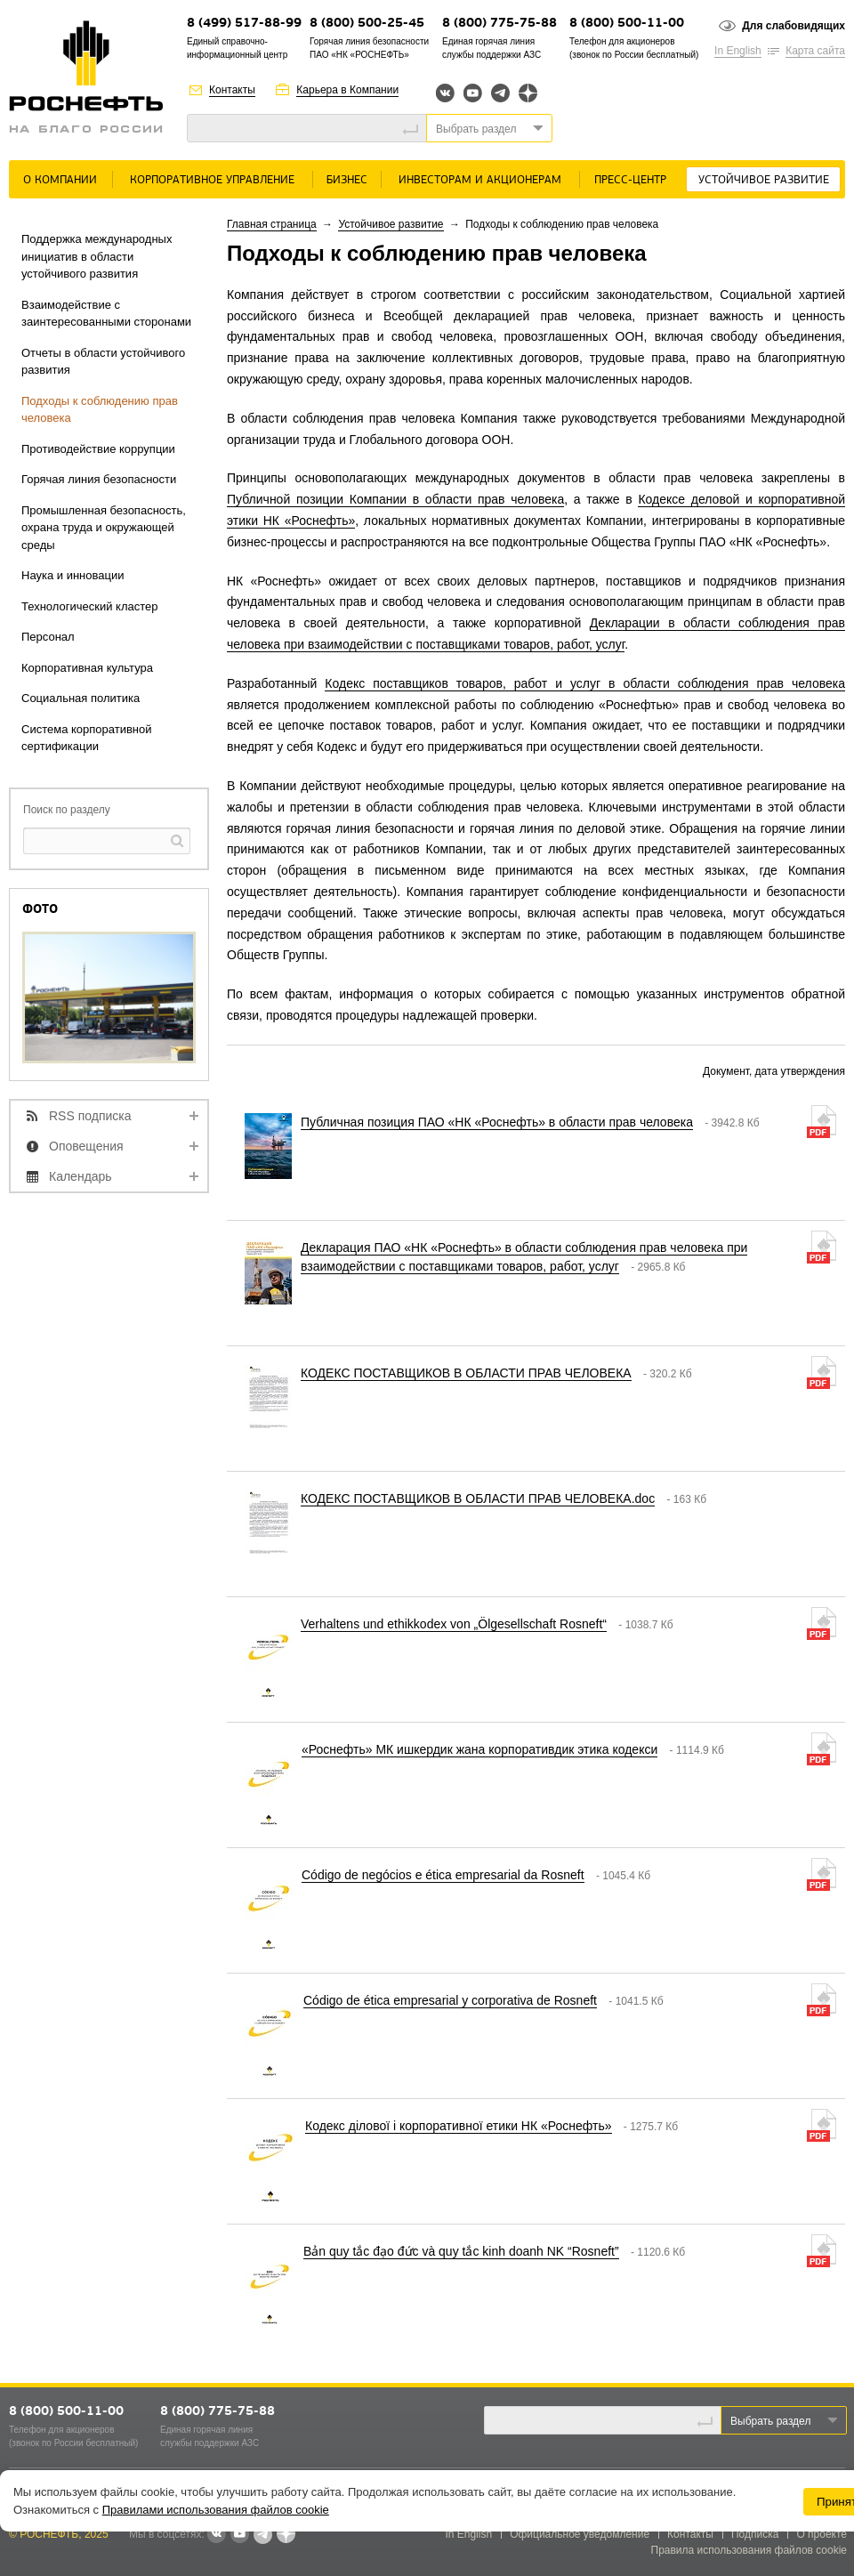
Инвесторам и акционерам (480, 180)
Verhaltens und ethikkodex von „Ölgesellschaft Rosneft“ (454, 1624)
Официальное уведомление (579, 2534)
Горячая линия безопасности (98, 479)
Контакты (232, 90)
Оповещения (86, 1146)
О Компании (60, 180)
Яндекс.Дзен (528, 93)
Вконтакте (445, 93)
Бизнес (346, 180)
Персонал (48, 636)
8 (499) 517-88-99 (244, 23)
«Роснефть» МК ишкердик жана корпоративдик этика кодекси (479, 1749)
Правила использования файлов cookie (749, 2550)
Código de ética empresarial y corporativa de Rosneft (450, 2000)
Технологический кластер (89, 606)
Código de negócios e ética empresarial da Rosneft (443, 1875)
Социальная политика (80, 698)
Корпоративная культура (87, 667)
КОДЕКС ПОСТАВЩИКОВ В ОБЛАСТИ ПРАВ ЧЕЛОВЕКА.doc (478, 1498)
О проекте (821, 2534)
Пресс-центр (630, 180)
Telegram (500, 93)
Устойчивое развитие (763, 180)
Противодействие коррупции (98, 449)
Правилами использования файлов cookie (215, 2509)
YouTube (472, 93)
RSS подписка (90, 1116)
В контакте (216, 2535)
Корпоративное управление (212, 180)
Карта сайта (815, 50)
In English (737, 50)
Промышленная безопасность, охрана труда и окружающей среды (103, 528)
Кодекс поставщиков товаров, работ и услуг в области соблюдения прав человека (585, 683)
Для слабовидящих (793, 26)
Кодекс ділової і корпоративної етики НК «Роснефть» (458, 2126)
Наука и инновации (72, 575)
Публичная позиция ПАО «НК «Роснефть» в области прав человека (497, 1122)
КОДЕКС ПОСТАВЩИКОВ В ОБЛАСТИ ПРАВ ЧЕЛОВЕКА (466, 1373)
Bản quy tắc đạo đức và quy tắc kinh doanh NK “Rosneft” (461, 2251)
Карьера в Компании (347, 90)
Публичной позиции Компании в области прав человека (395, 499)
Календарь (80, 1176)
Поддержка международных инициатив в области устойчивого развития (96, 256)
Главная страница (272, 224)
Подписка (754, 2534)
